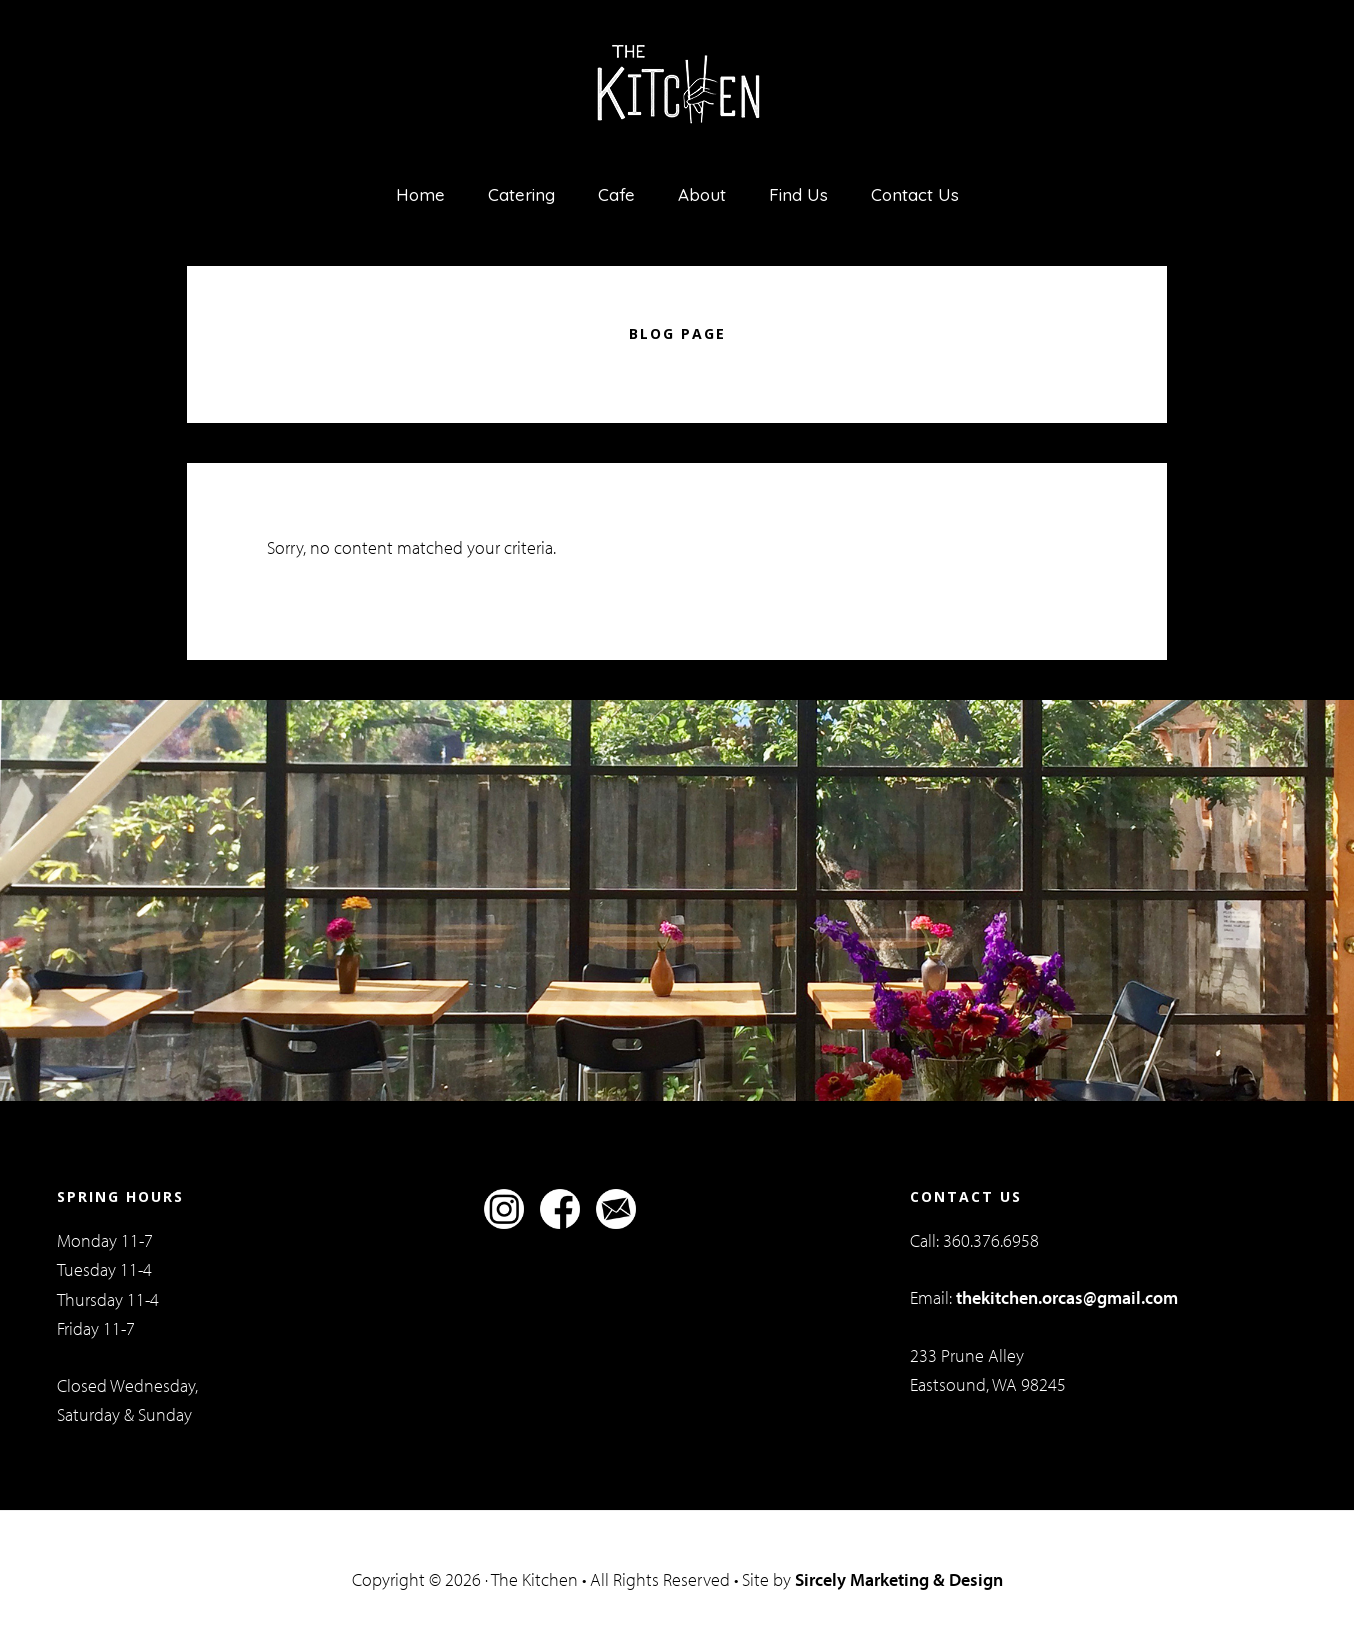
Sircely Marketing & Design (899, 1579)
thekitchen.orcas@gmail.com (1067, 1297)
